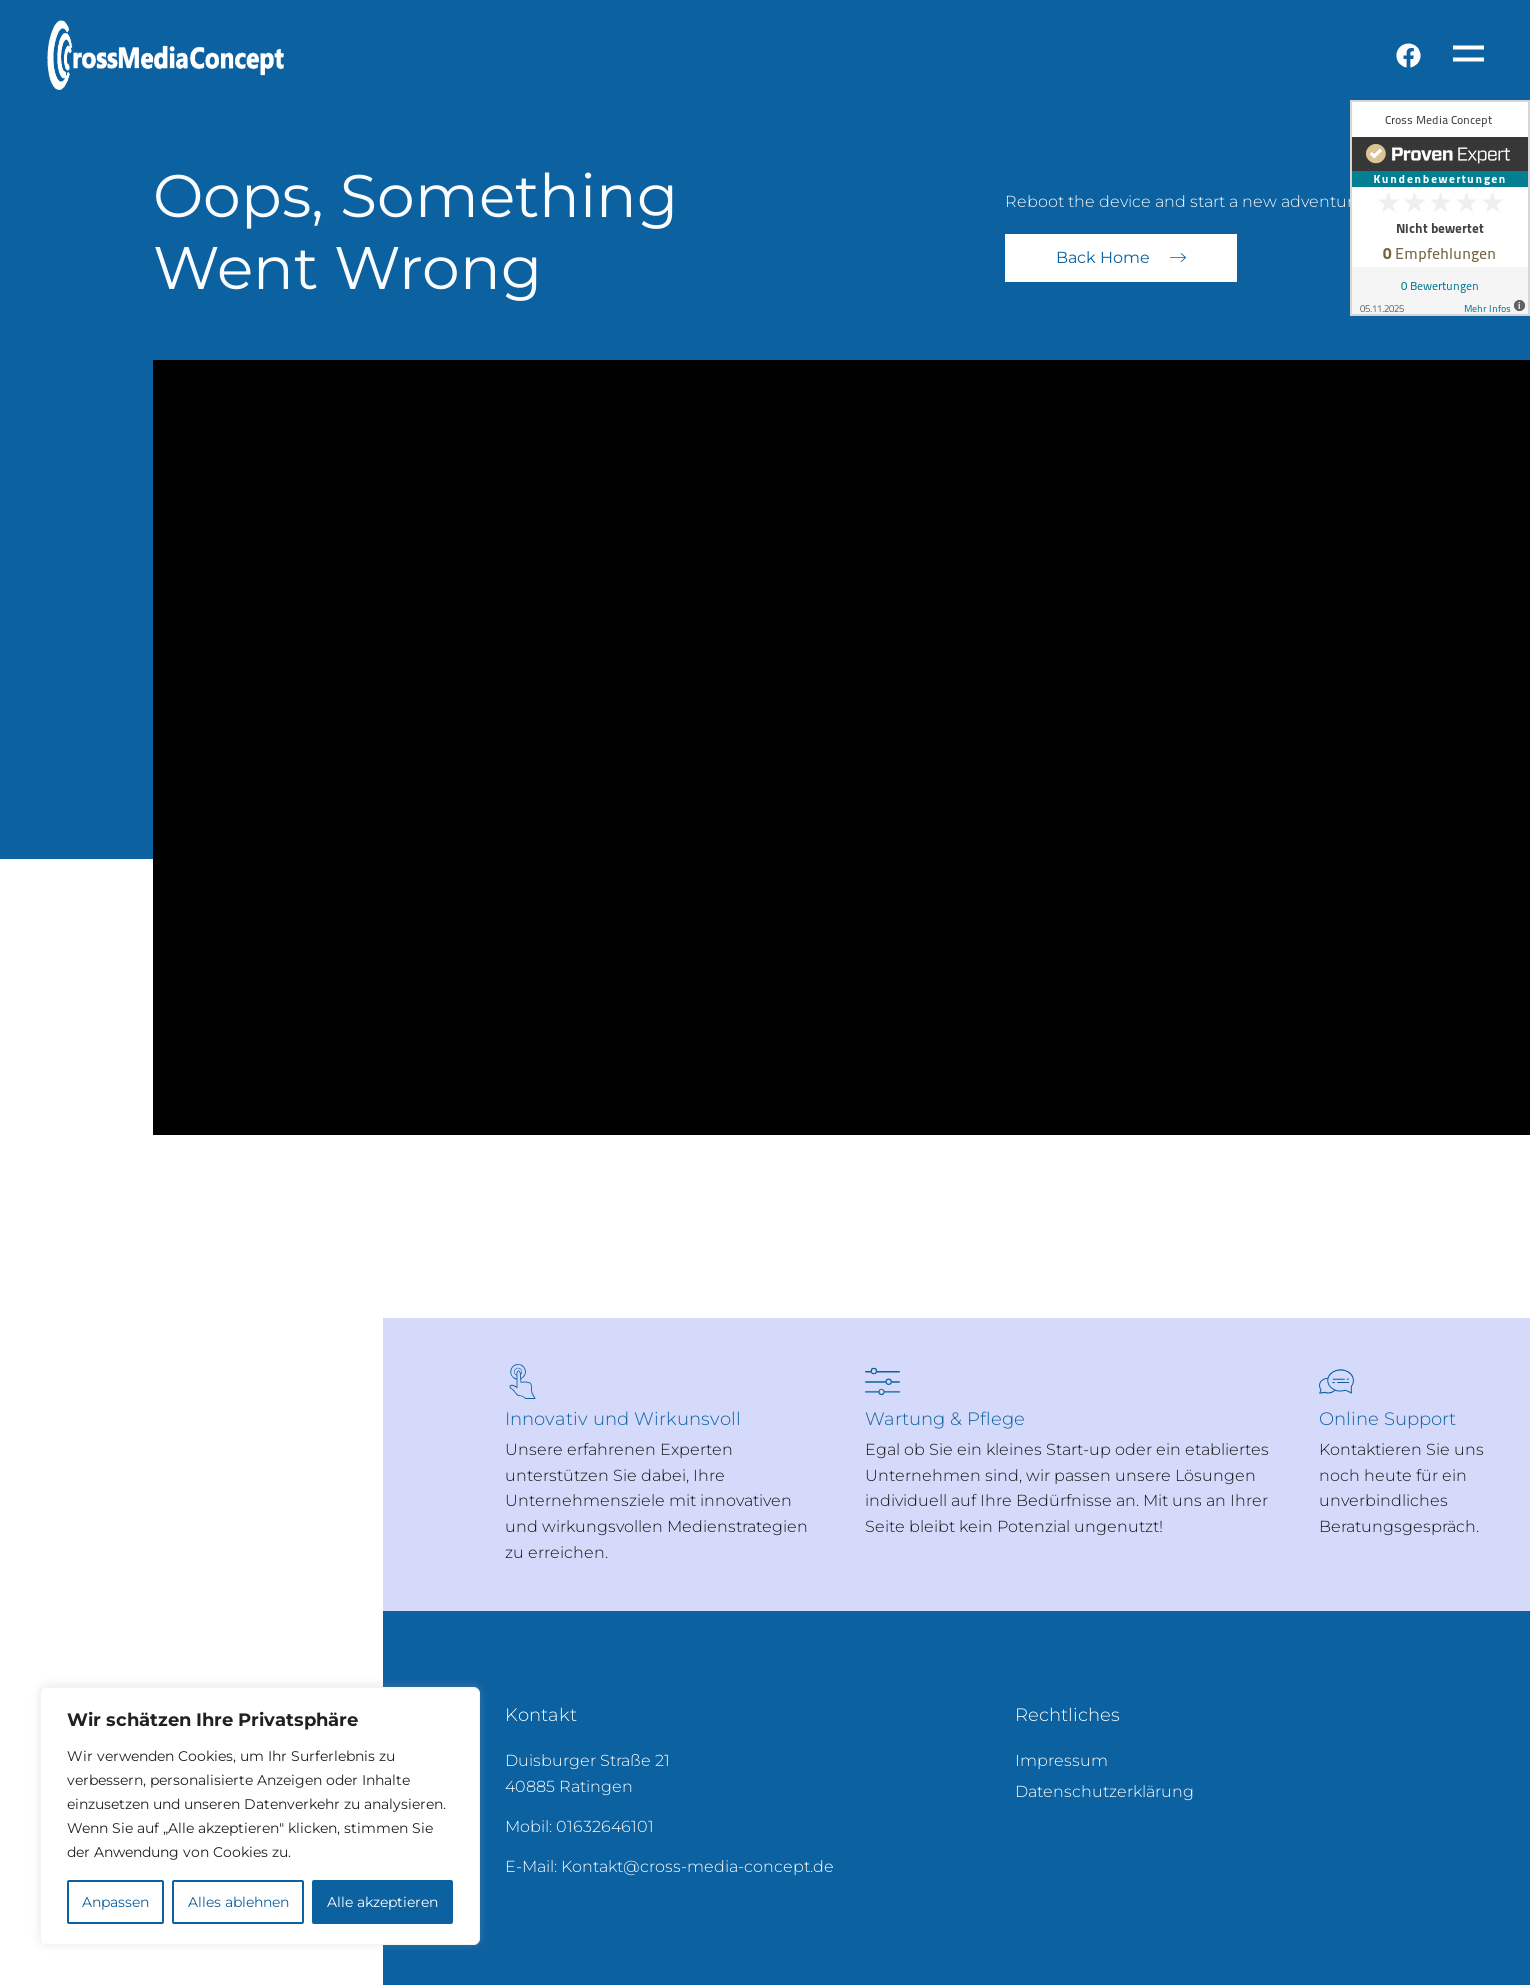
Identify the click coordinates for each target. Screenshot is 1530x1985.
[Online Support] (1336, 1381)
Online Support (1387, 1419)
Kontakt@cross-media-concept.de (697, 1866)
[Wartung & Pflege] (882, 1381)
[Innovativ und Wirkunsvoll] (522, 1381)
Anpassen (115, 1902)
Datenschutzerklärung (1104, 1791)
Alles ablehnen (237, 1902)
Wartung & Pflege (945, 1419)
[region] (260, 1816)
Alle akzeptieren (382, 1902)
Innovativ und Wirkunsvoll (623, 1419)
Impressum (1061, 1760)
